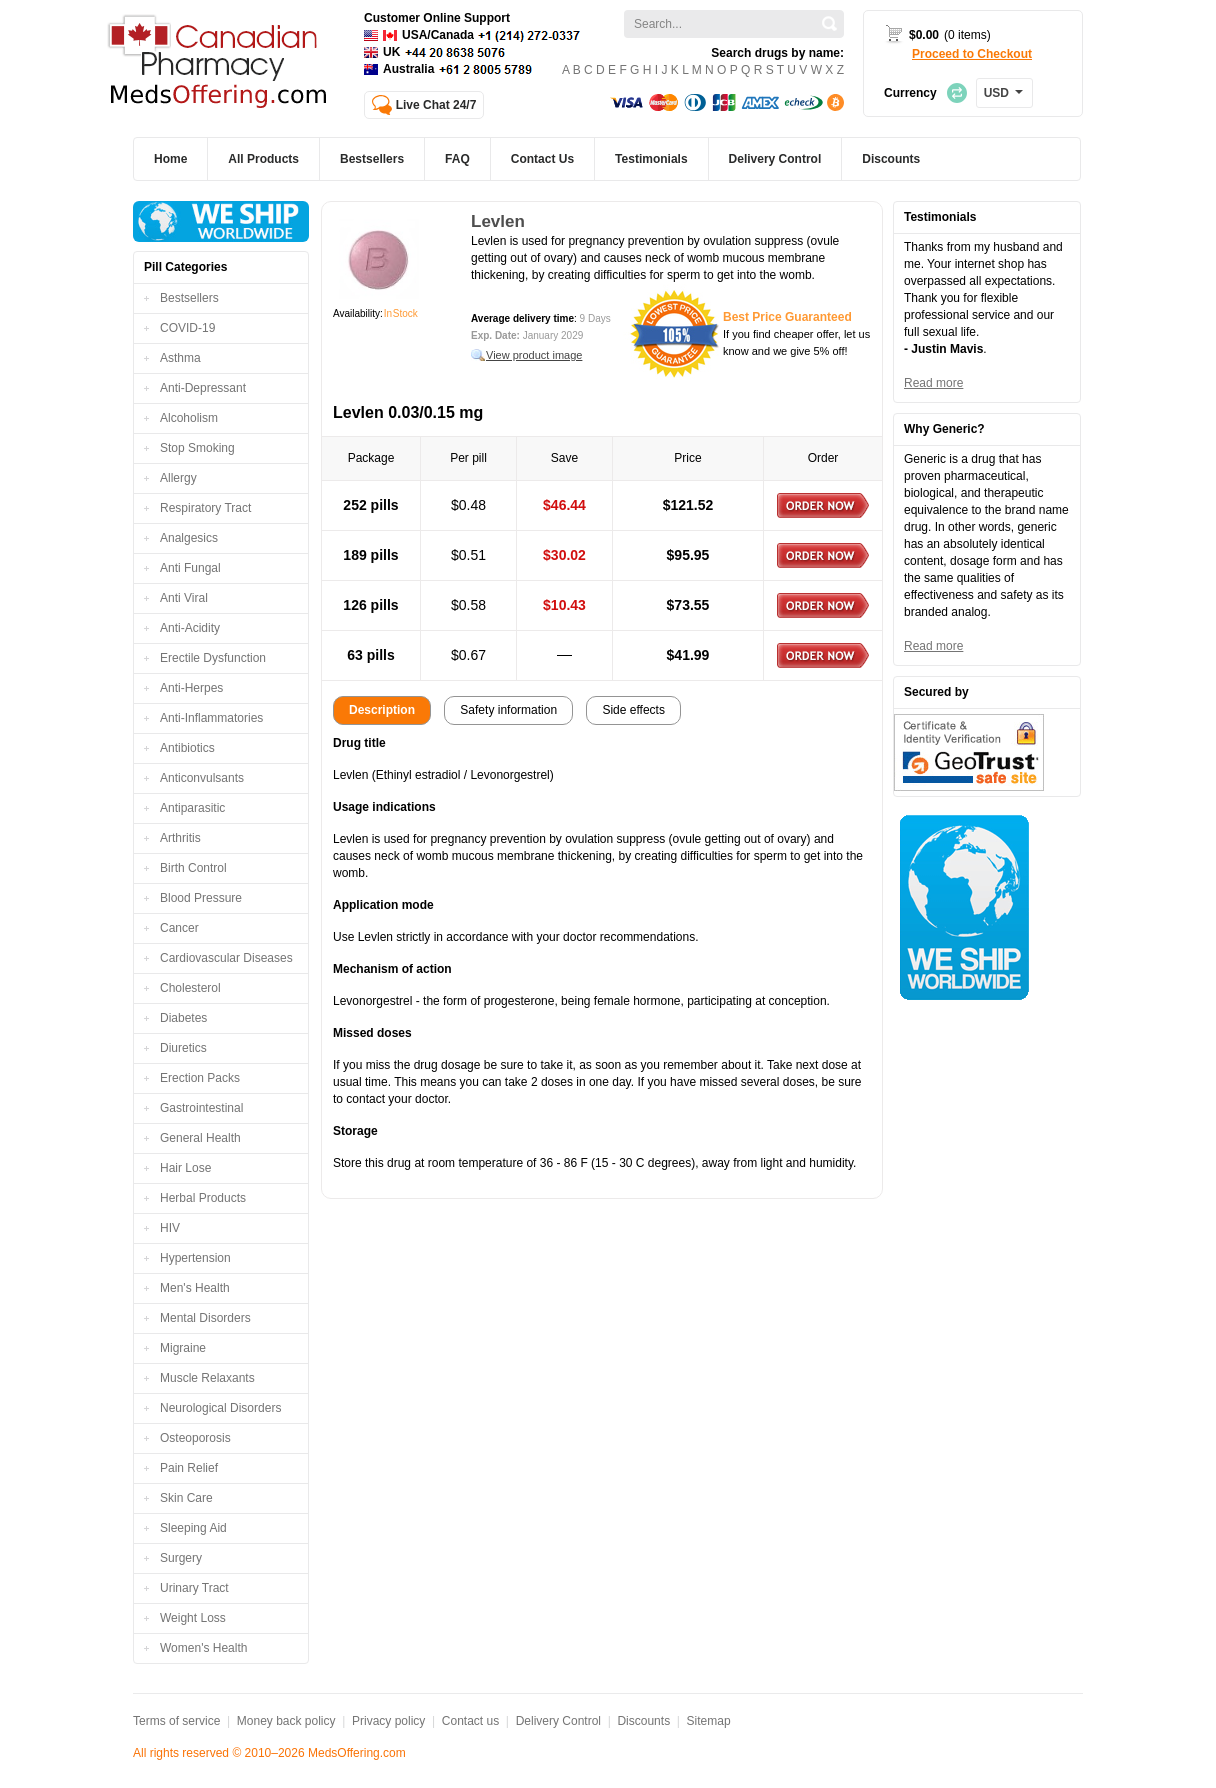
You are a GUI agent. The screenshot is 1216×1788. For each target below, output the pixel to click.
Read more (933, 383)
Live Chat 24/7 (436, 105)
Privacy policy (388, 1721)
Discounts (643, 1721)
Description (382, 710)
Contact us (470, 1721)
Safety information (508, 710)
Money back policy (286, 1721)
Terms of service (176, 1721)
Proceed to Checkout (972, 54)
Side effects (633, 710)
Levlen (498, 221)
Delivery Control (558, 1721)
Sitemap (709, 1721)
